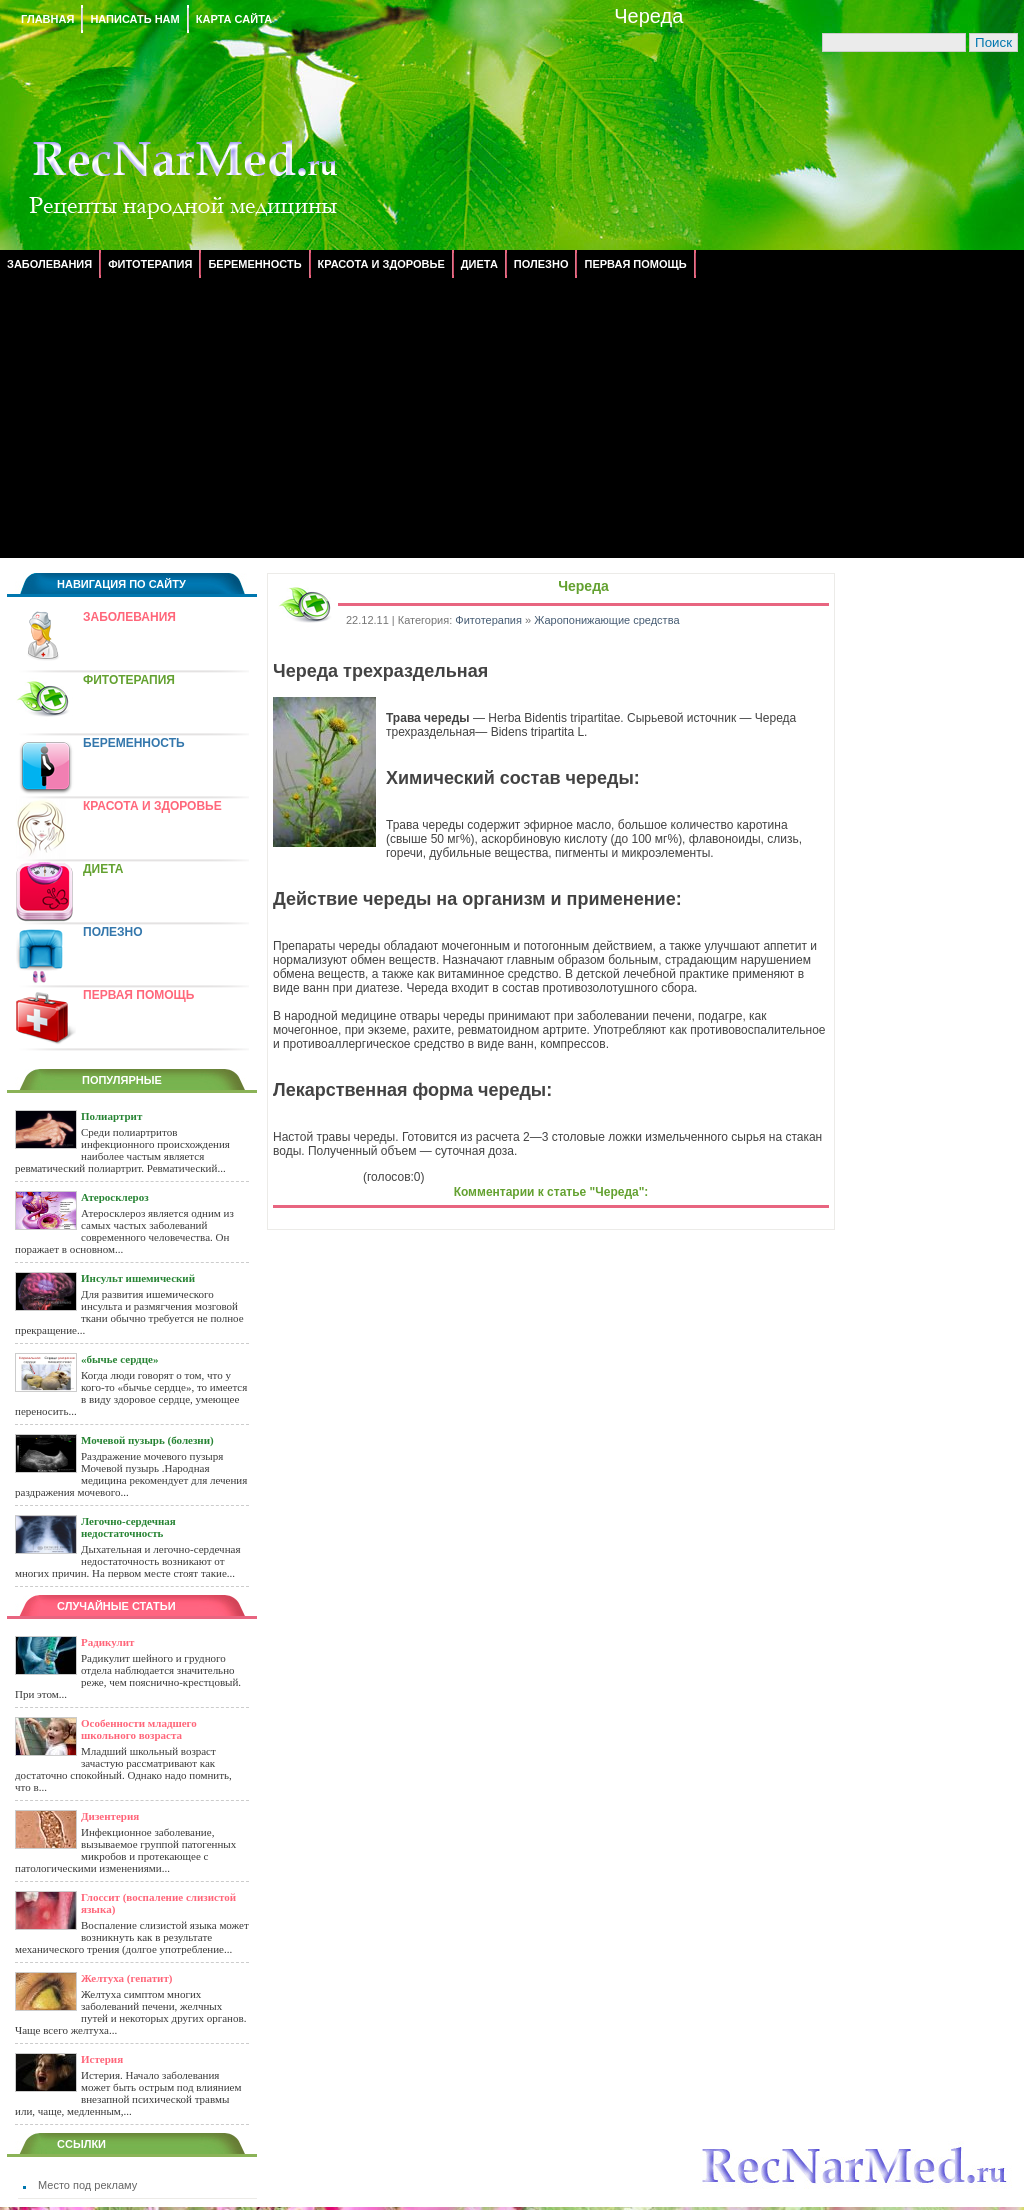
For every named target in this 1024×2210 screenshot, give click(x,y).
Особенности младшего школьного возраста (139, 1729)
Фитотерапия (150, 264)
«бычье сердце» (119, 1359)
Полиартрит (111, 1116)
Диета (479, 264)
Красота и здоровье (381, 264)
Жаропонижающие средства (606, 620)
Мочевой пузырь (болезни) (147, 1440)
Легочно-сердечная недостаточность (128, 1527)
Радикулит (107, 1642)
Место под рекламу (87, 2185)
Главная (47, 19)
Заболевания (49, 264)
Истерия (102, 2059)
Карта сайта (234, 19)
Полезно (541, 264)
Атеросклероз (115, 1197)
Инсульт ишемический (138, 1278)
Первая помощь (635, 264)
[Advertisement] (512, 418)
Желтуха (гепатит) (127, 1978)
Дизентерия (110, 1816)
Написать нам (134, 19)
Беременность (254, 264)
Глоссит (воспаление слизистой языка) (158, 1903)
